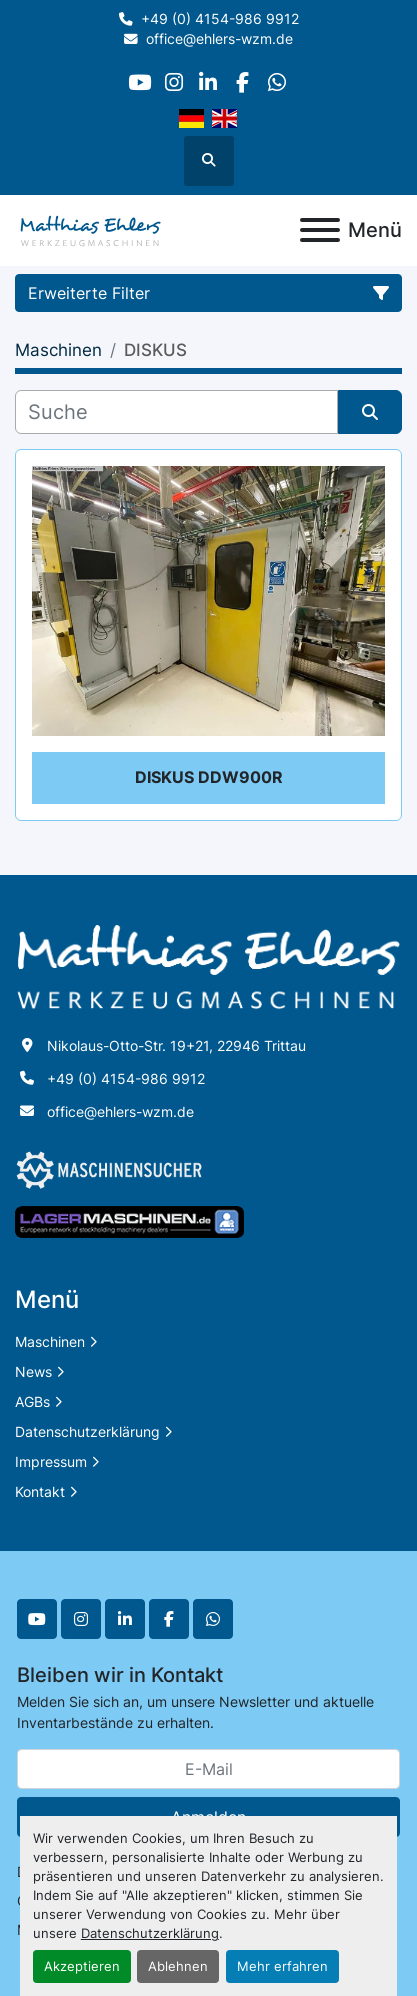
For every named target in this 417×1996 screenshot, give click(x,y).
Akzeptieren (82, 1966)
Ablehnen (178, 1966)
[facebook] (242, 82)
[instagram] (173, 82)
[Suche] (176, 412)
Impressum (51, 1461)
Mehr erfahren (282, 1966)
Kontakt (40, 1491)
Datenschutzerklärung (150, 1933)
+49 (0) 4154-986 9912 (220, 19)
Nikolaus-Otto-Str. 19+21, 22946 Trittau (176, 1045)
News (33, 1371)
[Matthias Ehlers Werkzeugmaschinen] (208, 965)
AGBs (32, 1401)
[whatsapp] (276, 82)
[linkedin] (207, 82)
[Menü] (320, 230)
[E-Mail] (208, 1769)
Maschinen (50, 1341)
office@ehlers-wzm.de (219, 39)
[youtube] (139, 82)
